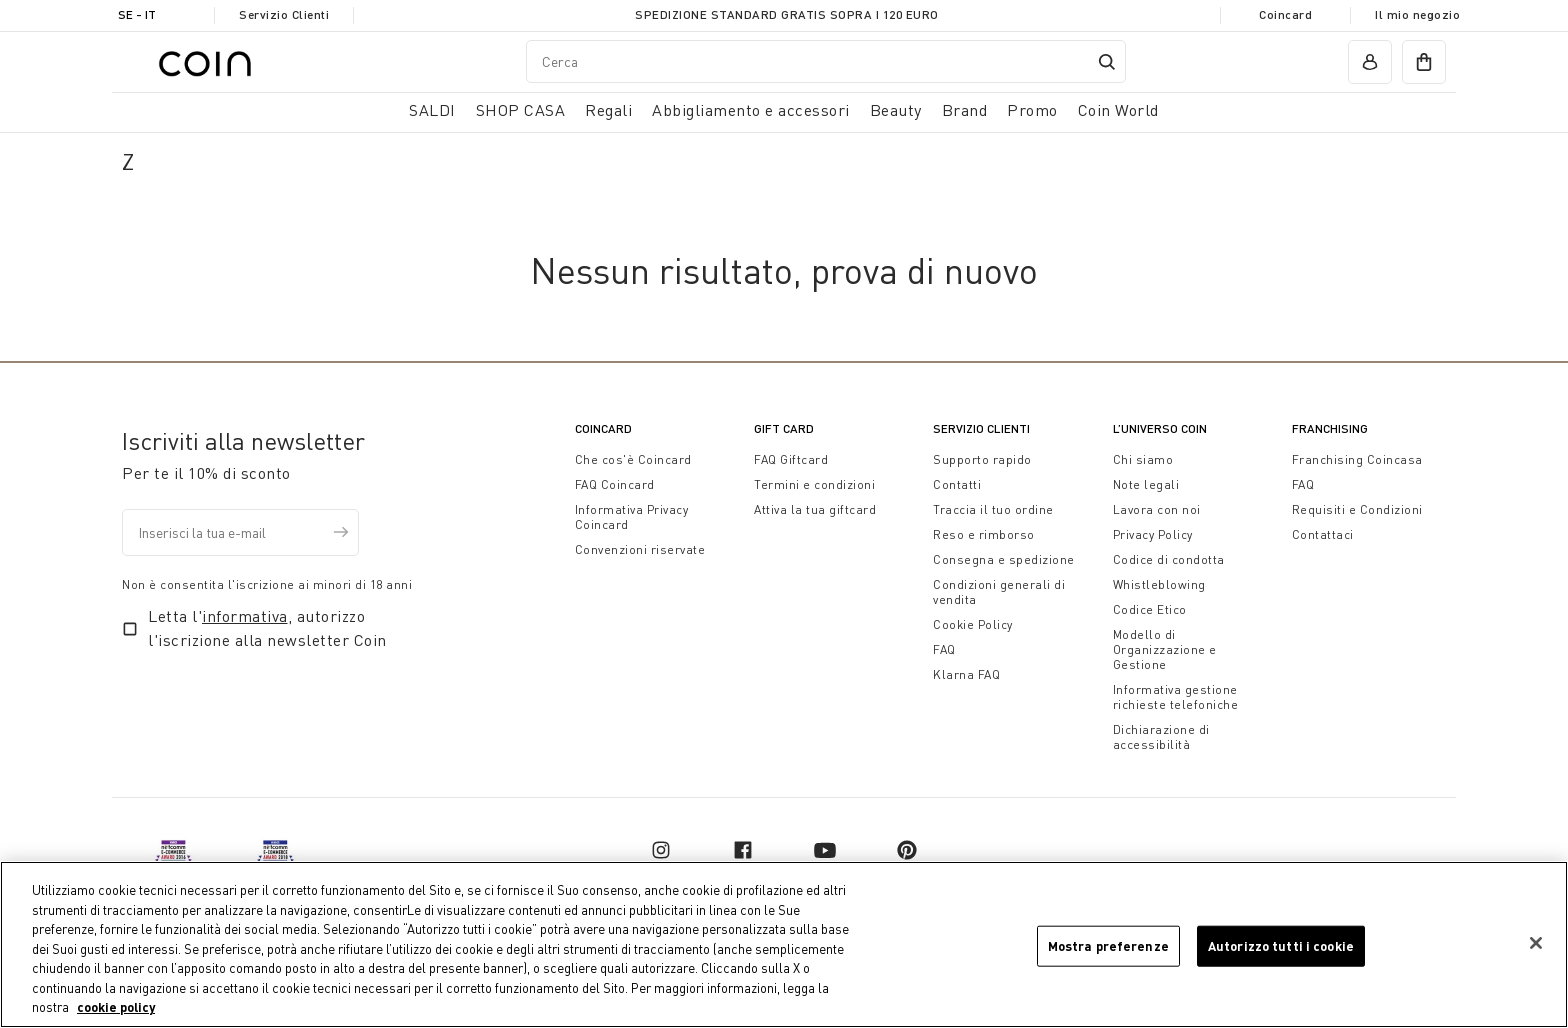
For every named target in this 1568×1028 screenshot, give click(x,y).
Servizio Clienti (284, 14)
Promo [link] (1032, 110)
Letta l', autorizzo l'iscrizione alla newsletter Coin (267, 628)
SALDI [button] (432, 110)
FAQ (944, 649)
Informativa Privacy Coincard (632, 517)
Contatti (957, 484)
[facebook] (743, 850)
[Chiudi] (1536, 943)
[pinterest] (907, 850)
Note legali (1146, 484)
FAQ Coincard (615, 484)
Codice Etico (1150, 609)
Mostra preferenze (1108, 945)
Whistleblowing (1159, 584)
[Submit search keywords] (1107, 62)
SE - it (137, 14)
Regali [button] (608, 110)
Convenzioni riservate (640, 549)
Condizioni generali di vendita (999, 592)
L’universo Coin (1160, 428)
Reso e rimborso (984, 534)
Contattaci (1323, 534)
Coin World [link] (1118, 110)
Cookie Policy (973, 624)
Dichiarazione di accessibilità (1161, 737)
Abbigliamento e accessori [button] (751, 110)
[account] (1370, 62)
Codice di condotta (1169, 559)
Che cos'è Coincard (633, 459)
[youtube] (825, 850)
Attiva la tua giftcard (815, 509)
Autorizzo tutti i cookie (1281, 945)
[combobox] (826, 61)
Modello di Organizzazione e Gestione (1165, 649)
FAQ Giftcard (791, 459)
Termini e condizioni (814, 484)
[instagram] (661, 850)
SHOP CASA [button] (521, 110)
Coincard (1285, 14)
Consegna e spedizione (1004, 559)
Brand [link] (965, 110)
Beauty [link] (896, 110)
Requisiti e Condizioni (1357, 509)
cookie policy (116, 1008)
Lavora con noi (1157, 509)
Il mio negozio (1417, 14)
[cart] (1424, 62)
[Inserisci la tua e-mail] (240, 532)
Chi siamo (1143, 459)
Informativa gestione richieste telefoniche (1176, 697)
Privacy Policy (1153, 534)
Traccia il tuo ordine (993, 509)
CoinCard (603, 428)
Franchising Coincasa (1357, 459)
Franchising (1330, 428)
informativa (245, 616)
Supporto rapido (982, 459)
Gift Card (784, 428)
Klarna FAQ (966, 674)
